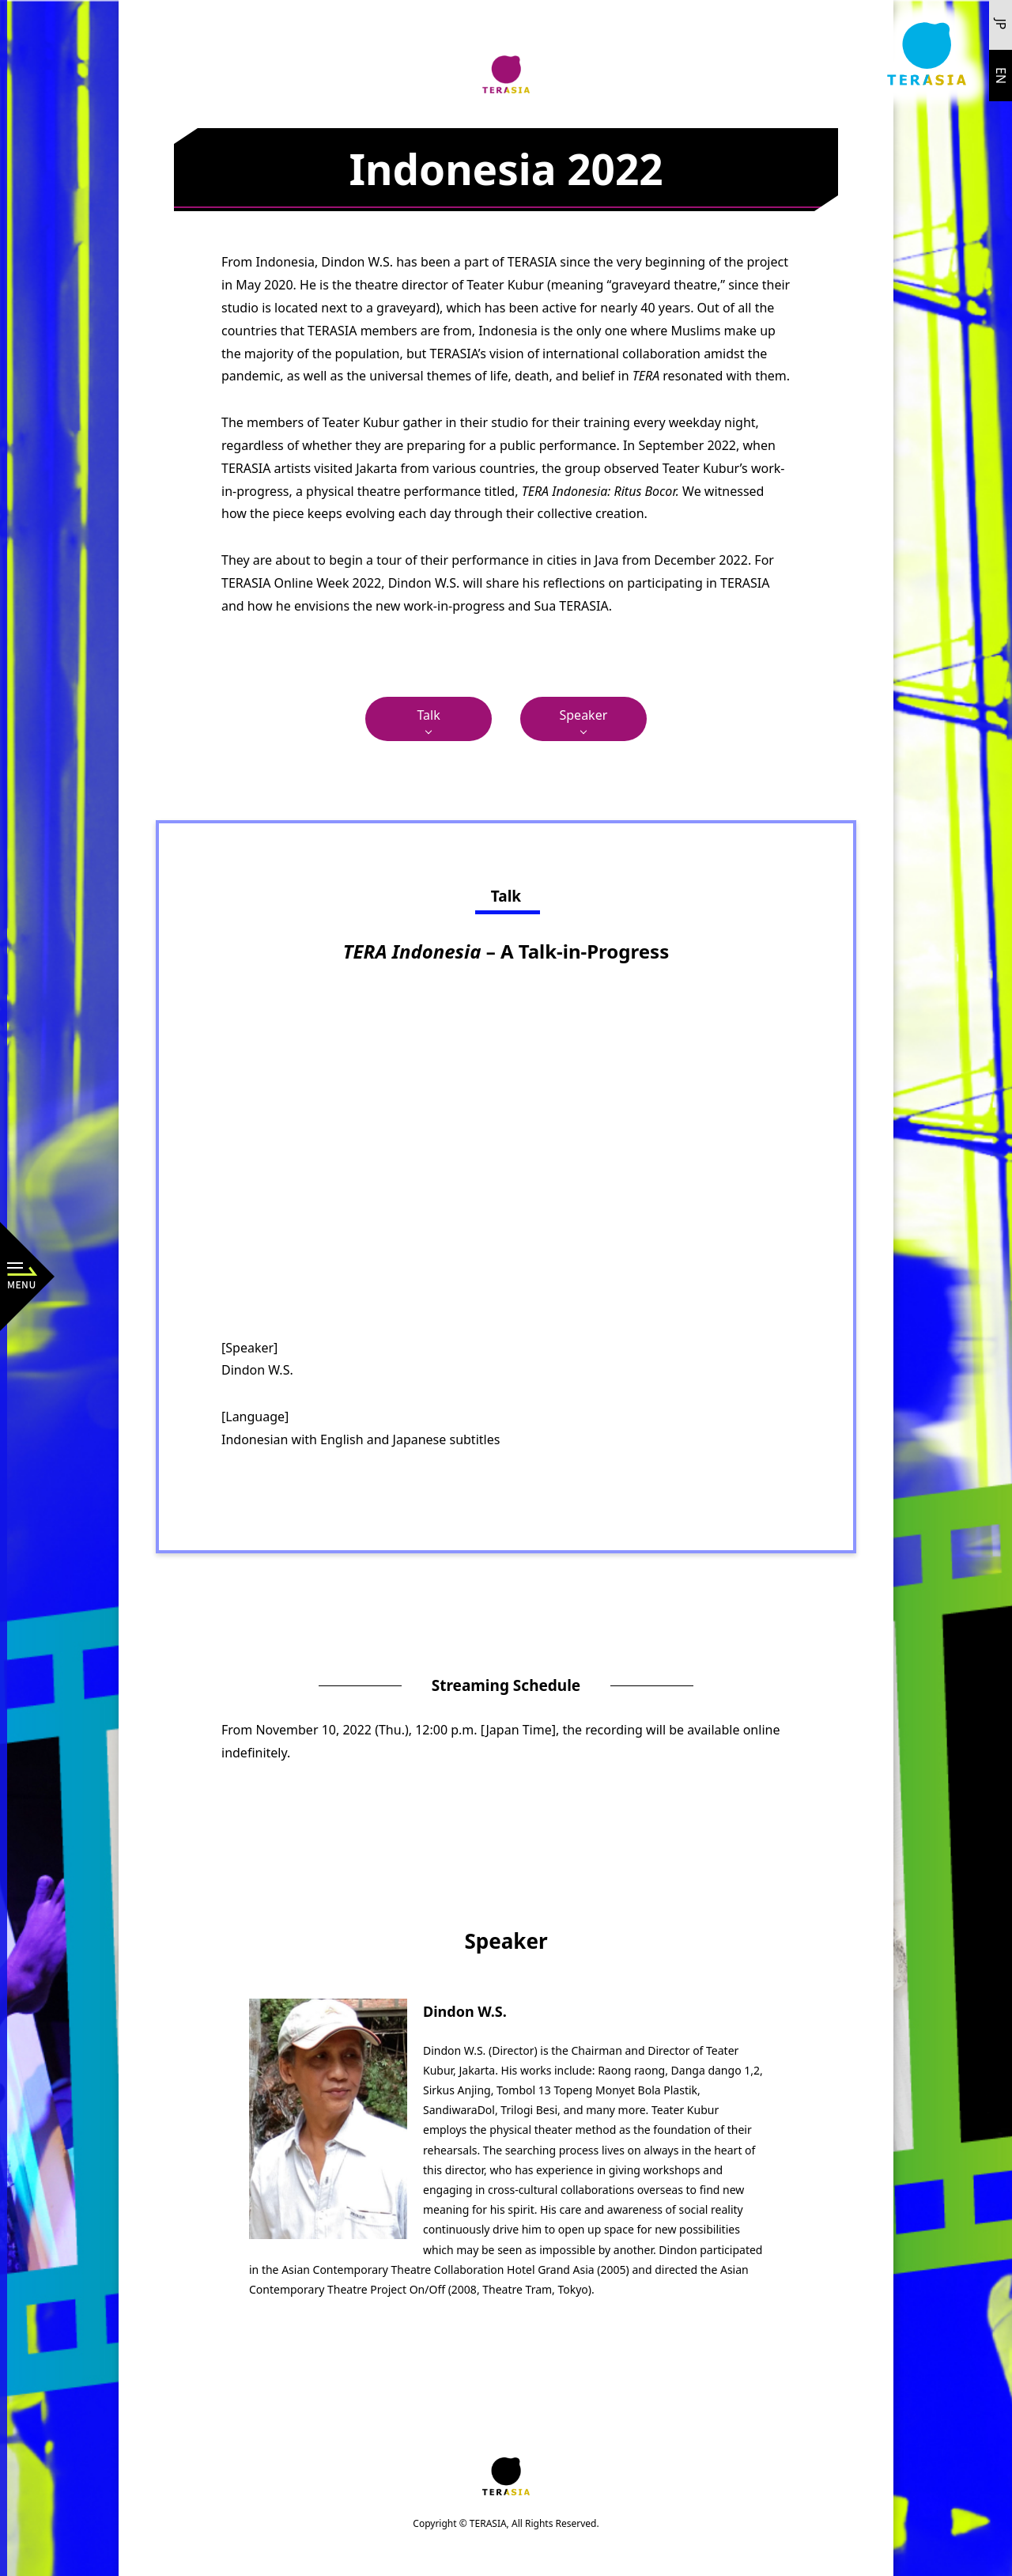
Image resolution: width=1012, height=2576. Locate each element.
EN (1001, 75)
